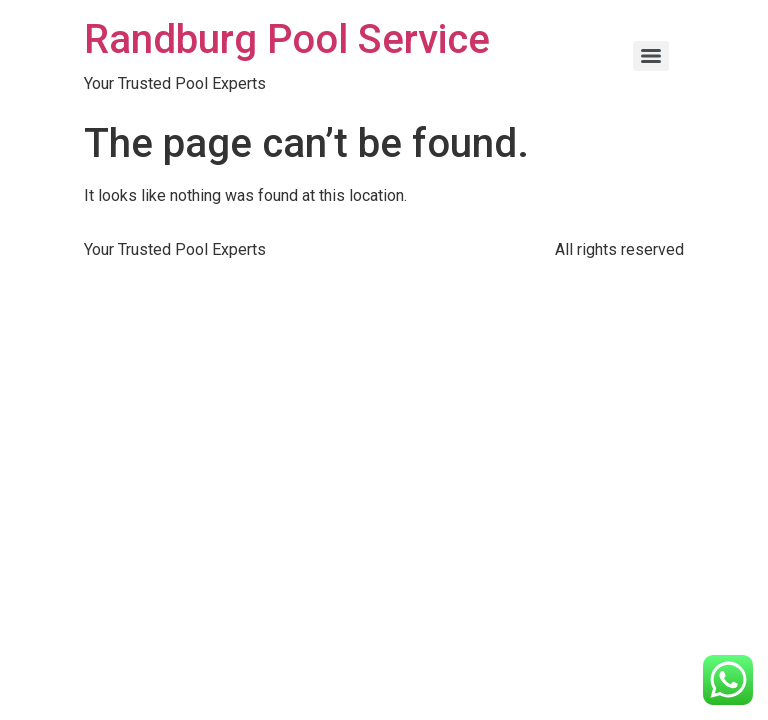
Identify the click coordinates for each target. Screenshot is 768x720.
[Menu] (651, 56)
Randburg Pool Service (287, 39)
